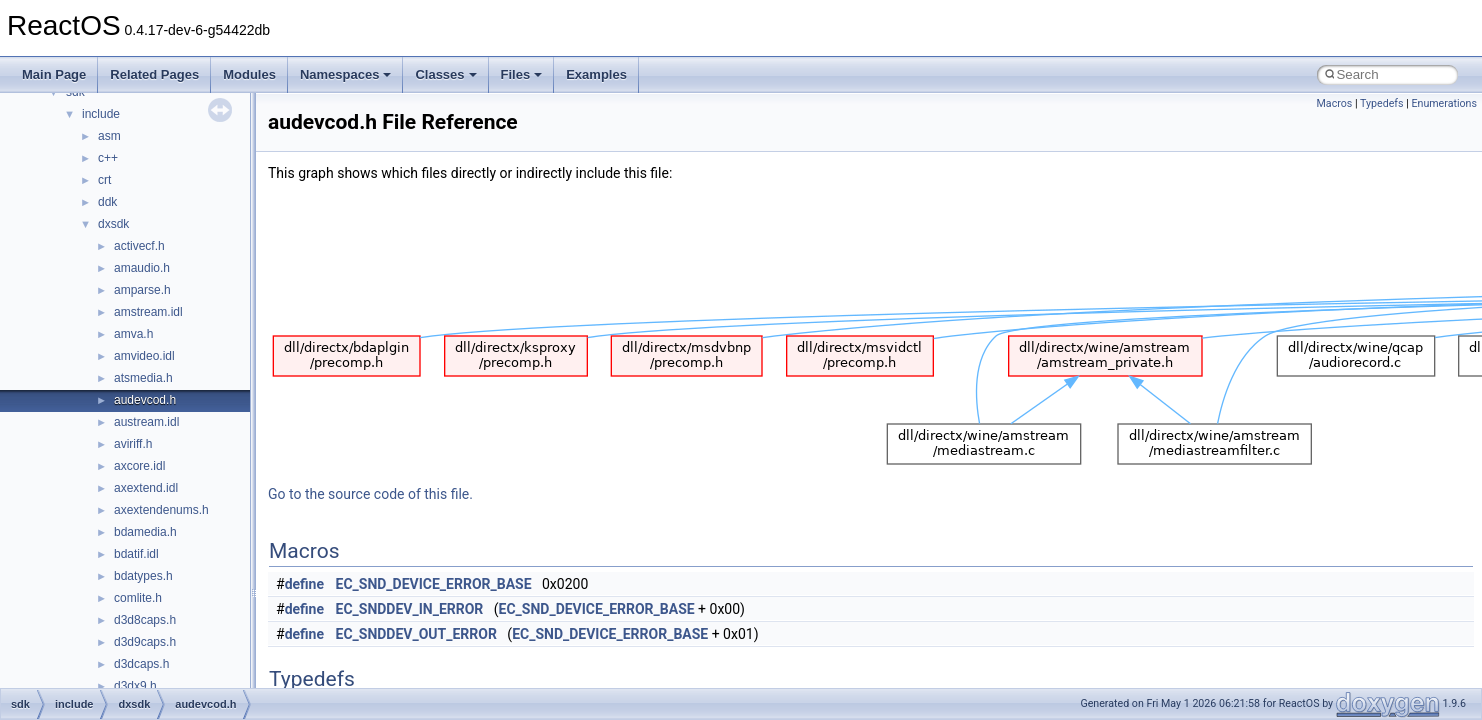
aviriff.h (133, 444)
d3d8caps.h (145, 620)
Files (522, 74)
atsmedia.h (143, 378)
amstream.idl (148, 312)
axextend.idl (146, 488)
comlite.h (138, 598)
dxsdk (113, 224)
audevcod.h (145, 400)
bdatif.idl (136, 554)
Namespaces (346, 74)
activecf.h (139, 246)
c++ (108, 158)
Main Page (54, 74)
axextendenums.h (161, 510)
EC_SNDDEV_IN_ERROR (410, 609)
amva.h (133, 334)
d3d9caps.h (145, 642)
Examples (596, 74)
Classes (445, 74)
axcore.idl (139, 466)
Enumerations (1444, 103)
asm (109, 136)
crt (104, 180)
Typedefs (1382, 103)
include (101, 114)
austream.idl (146, 422)
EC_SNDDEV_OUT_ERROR (416, 634)
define (304, 584)
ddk (107, 202)
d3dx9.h (135, 686)
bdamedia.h (145, 532)
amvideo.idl (144, 356)
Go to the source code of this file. (370, 494)
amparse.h (142, 290)
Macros (1335, 103)
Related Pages (154, 74)
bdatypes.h (143, 576)
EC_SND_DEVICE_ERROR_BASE (434, 584)
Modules (249, 74)
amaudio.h (142, 268)
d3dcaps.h (141, 664)
